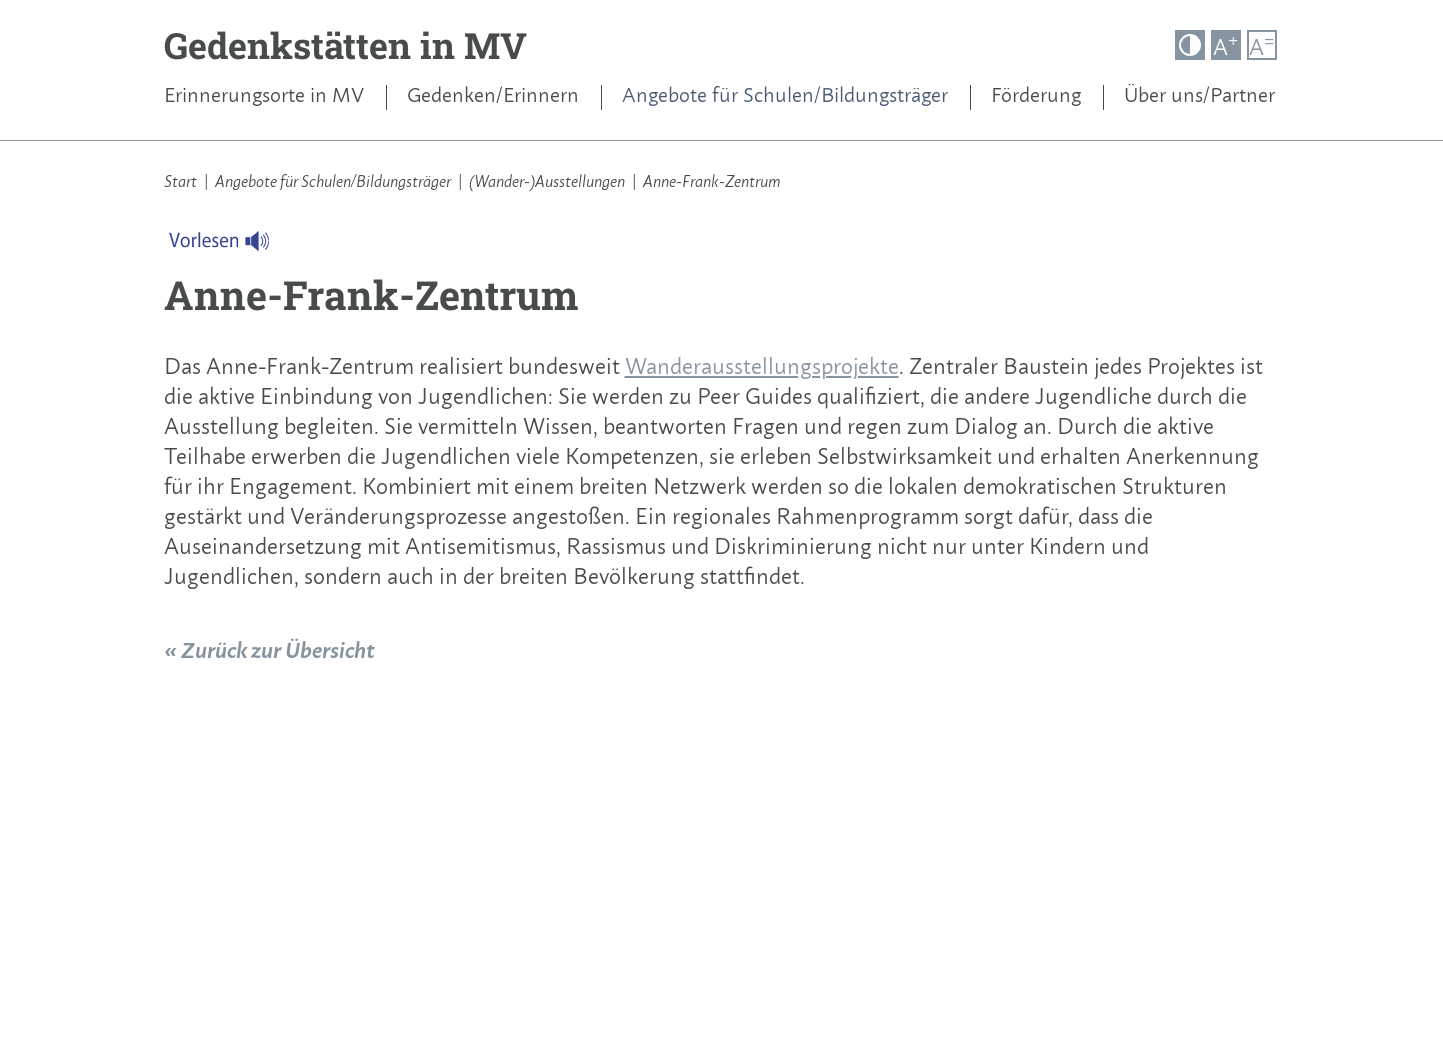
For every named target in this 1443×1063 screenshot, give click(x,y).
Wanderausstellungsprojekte (762, 366)
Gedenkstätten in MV (345, 45)
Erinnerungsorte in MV (264, 95)
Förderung (1036, 95)
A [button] (1225, 45)
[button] (1190, 45)
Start (180, 181)
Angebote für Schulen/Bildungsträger (785, 95)
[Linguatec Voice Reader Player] (231, 246)
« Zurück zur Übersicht (269, 650)
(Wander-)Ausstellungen (547, 181)
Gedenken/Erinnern (493, 95)
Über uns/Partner (1199, 95)
